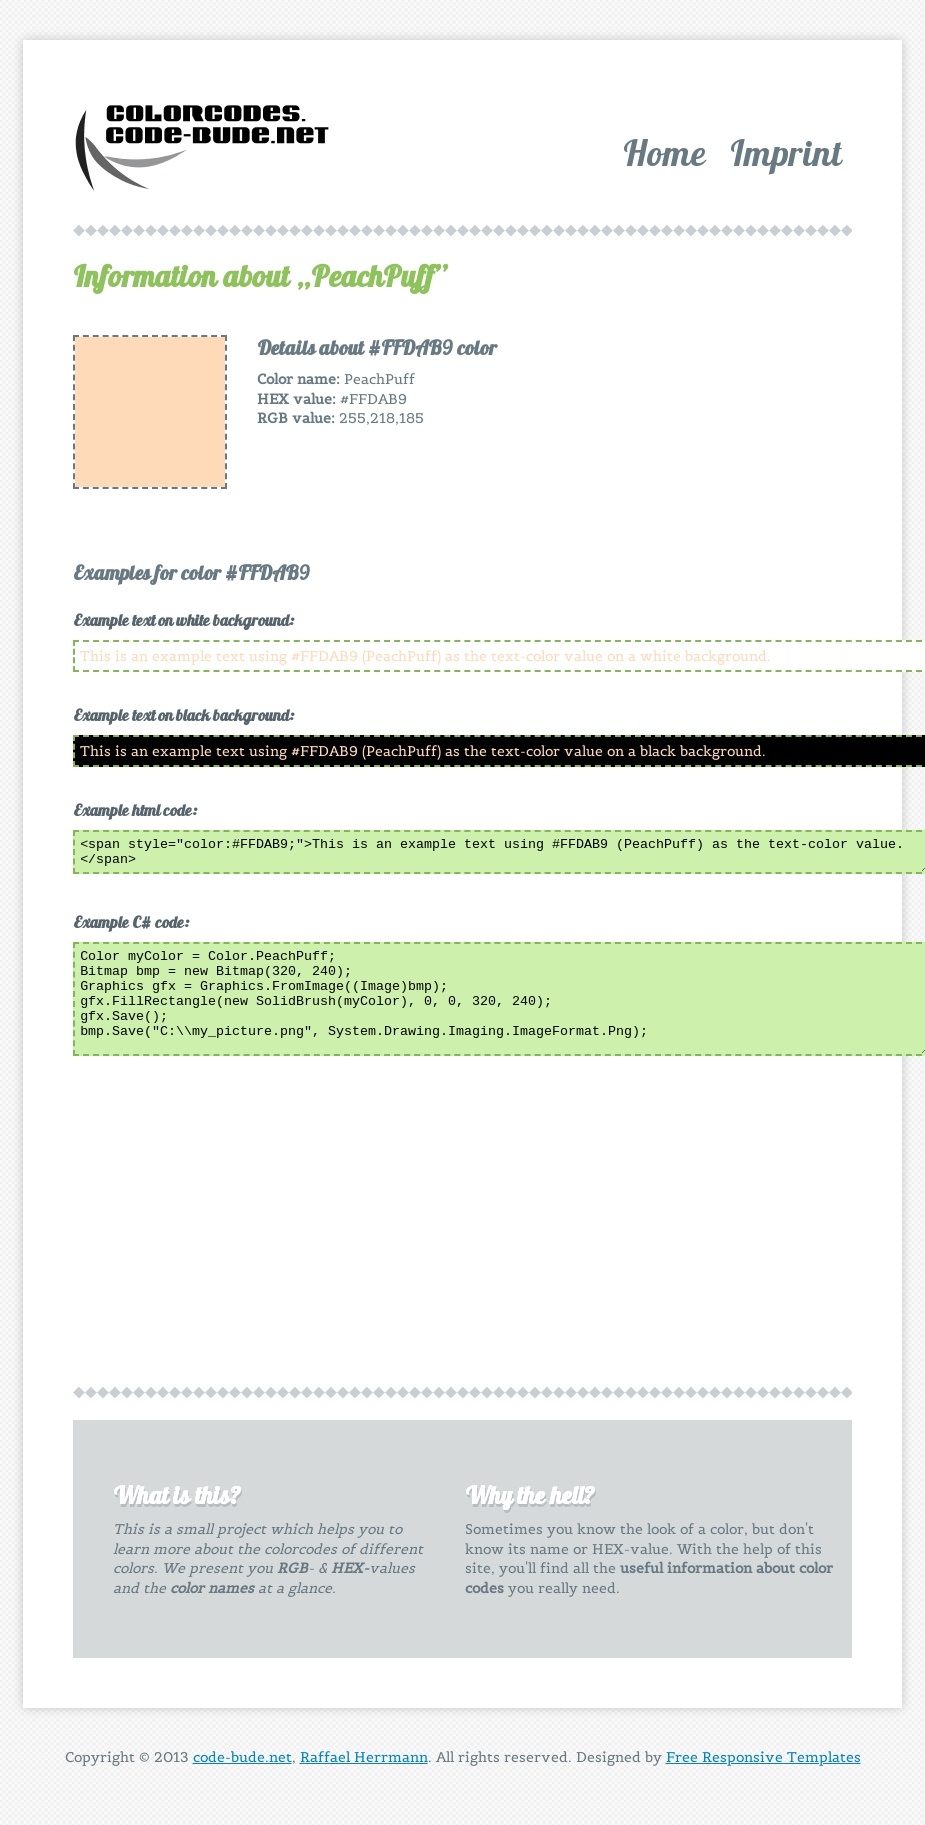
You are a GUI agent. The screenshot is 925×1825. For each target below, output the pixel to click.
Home (664, 152)
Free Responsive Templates (763, 1763)
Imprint (786, 152)
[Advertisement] (692, 460)
